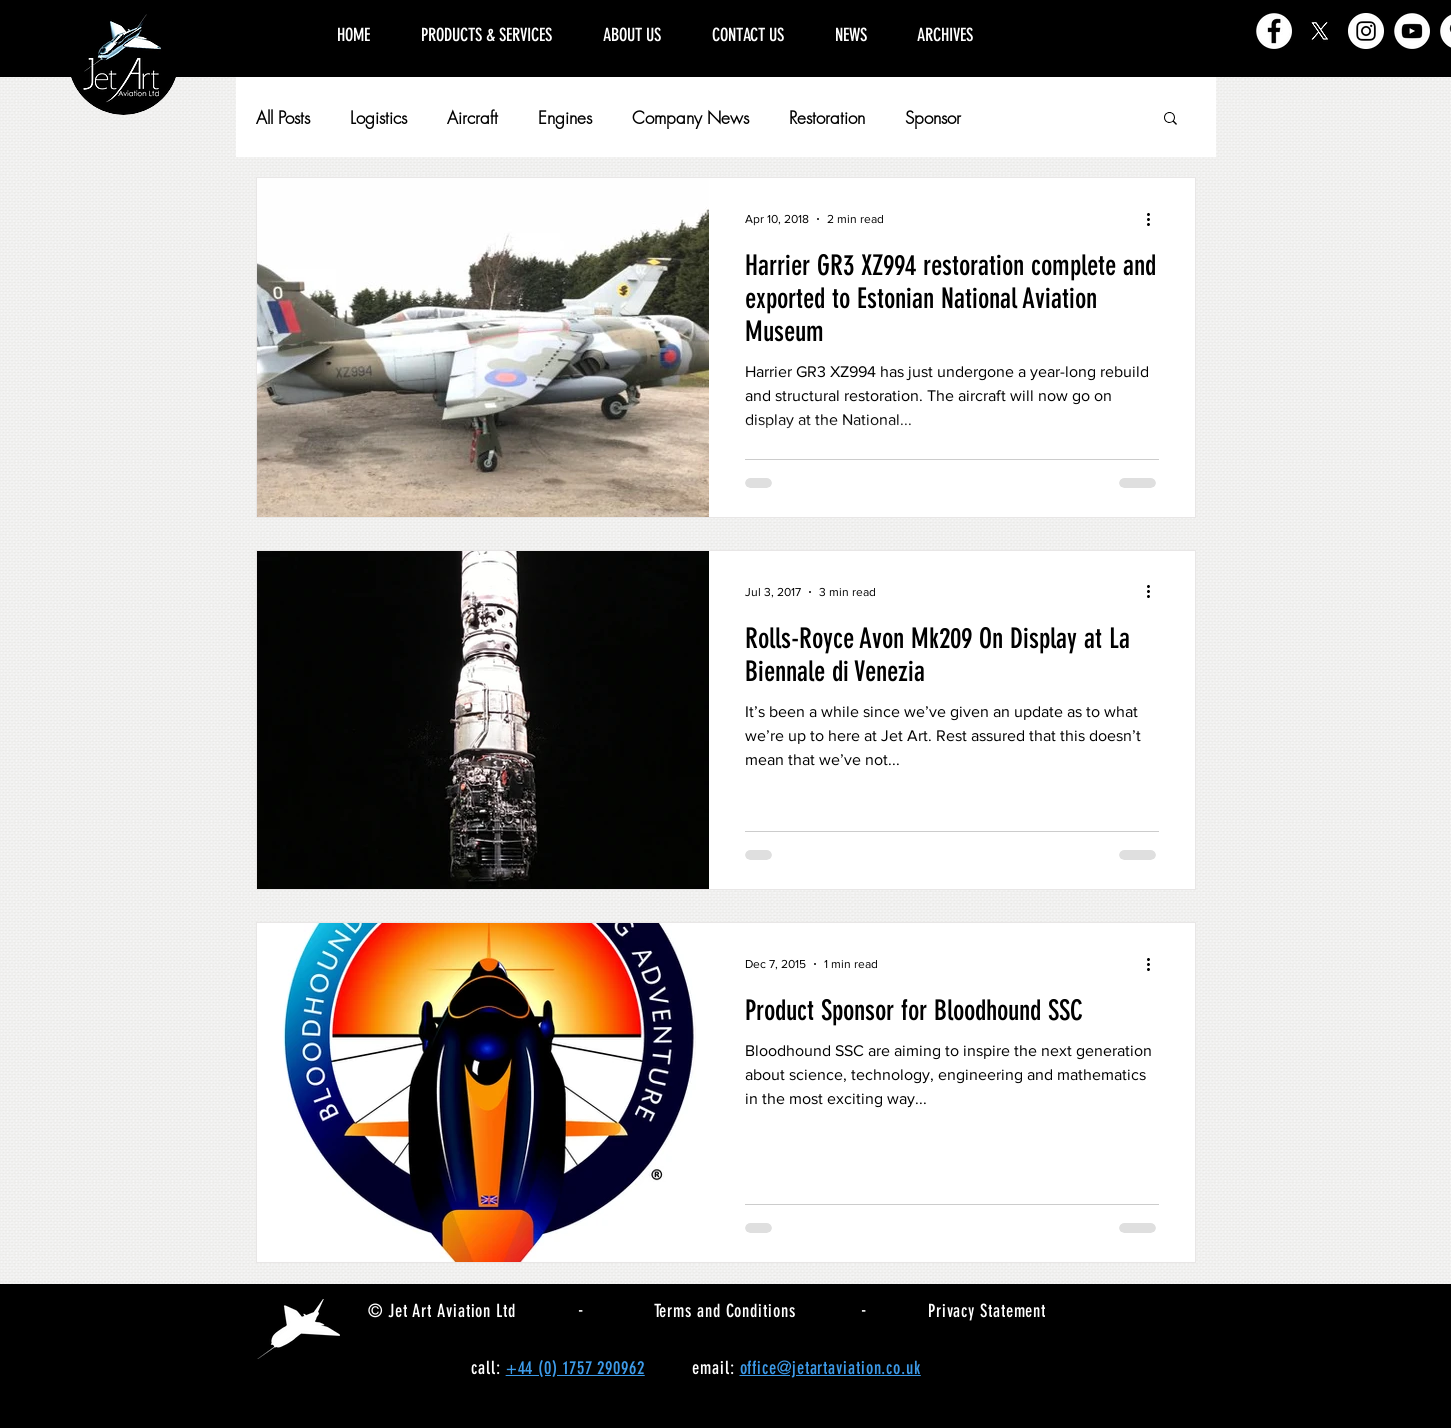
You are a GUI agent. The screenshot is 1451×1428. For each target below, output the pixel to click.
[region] (1105, 12)
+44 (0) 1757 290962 (575, 1368)
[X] (1320, 31)
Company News (690, 117)
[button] (1170, 119)
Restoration (827, 117)
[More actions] (1156, 219)
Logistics (378, 117)
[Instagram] (1366, 31)
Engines (565, 117)
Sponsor (933, 117)
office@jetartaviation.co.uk (830, 1368)
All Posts (283, 117)
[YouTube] (1412, 31)
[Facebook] (1274, 31)
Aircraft (472, 117)
